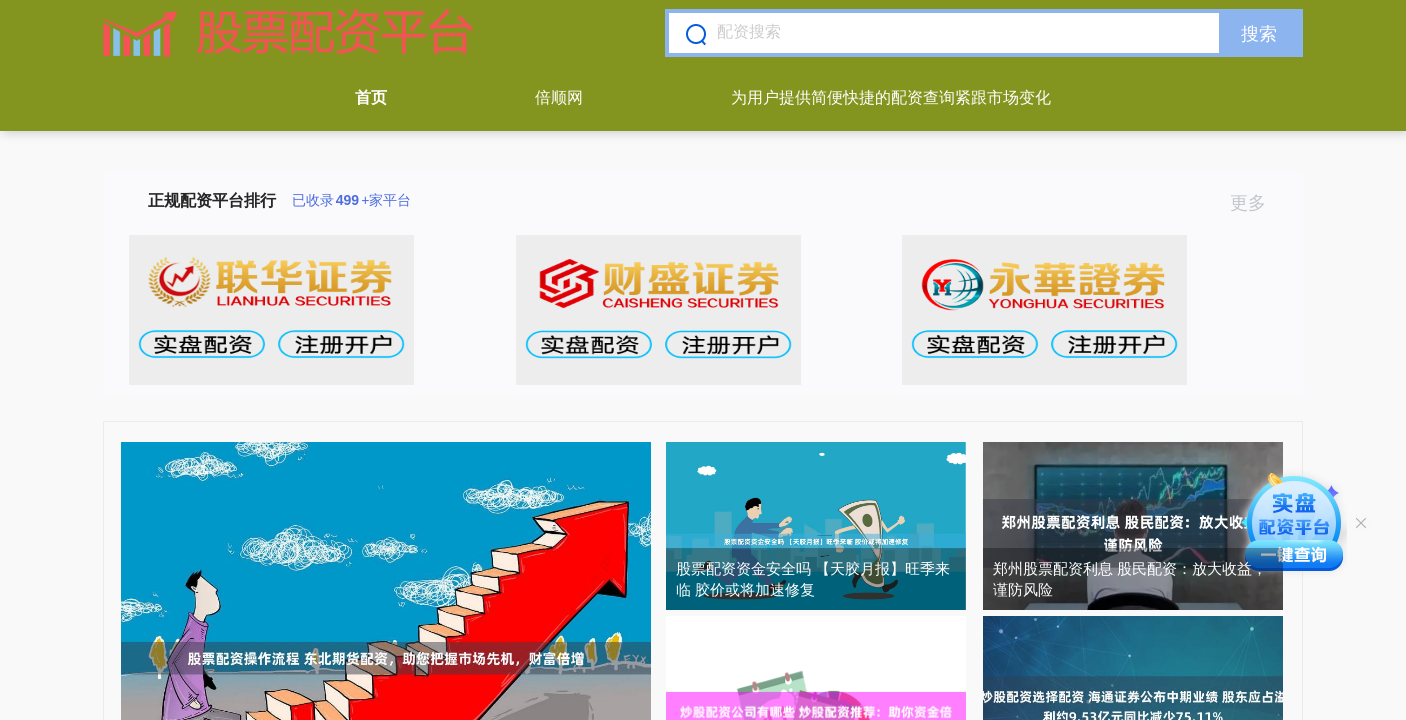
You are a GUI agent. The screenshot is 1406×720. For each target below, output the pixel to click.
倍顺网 (559, 97)
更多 (1256, 203)
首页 (371, 97)
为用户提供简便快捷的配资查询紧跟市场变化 (891, 97)
